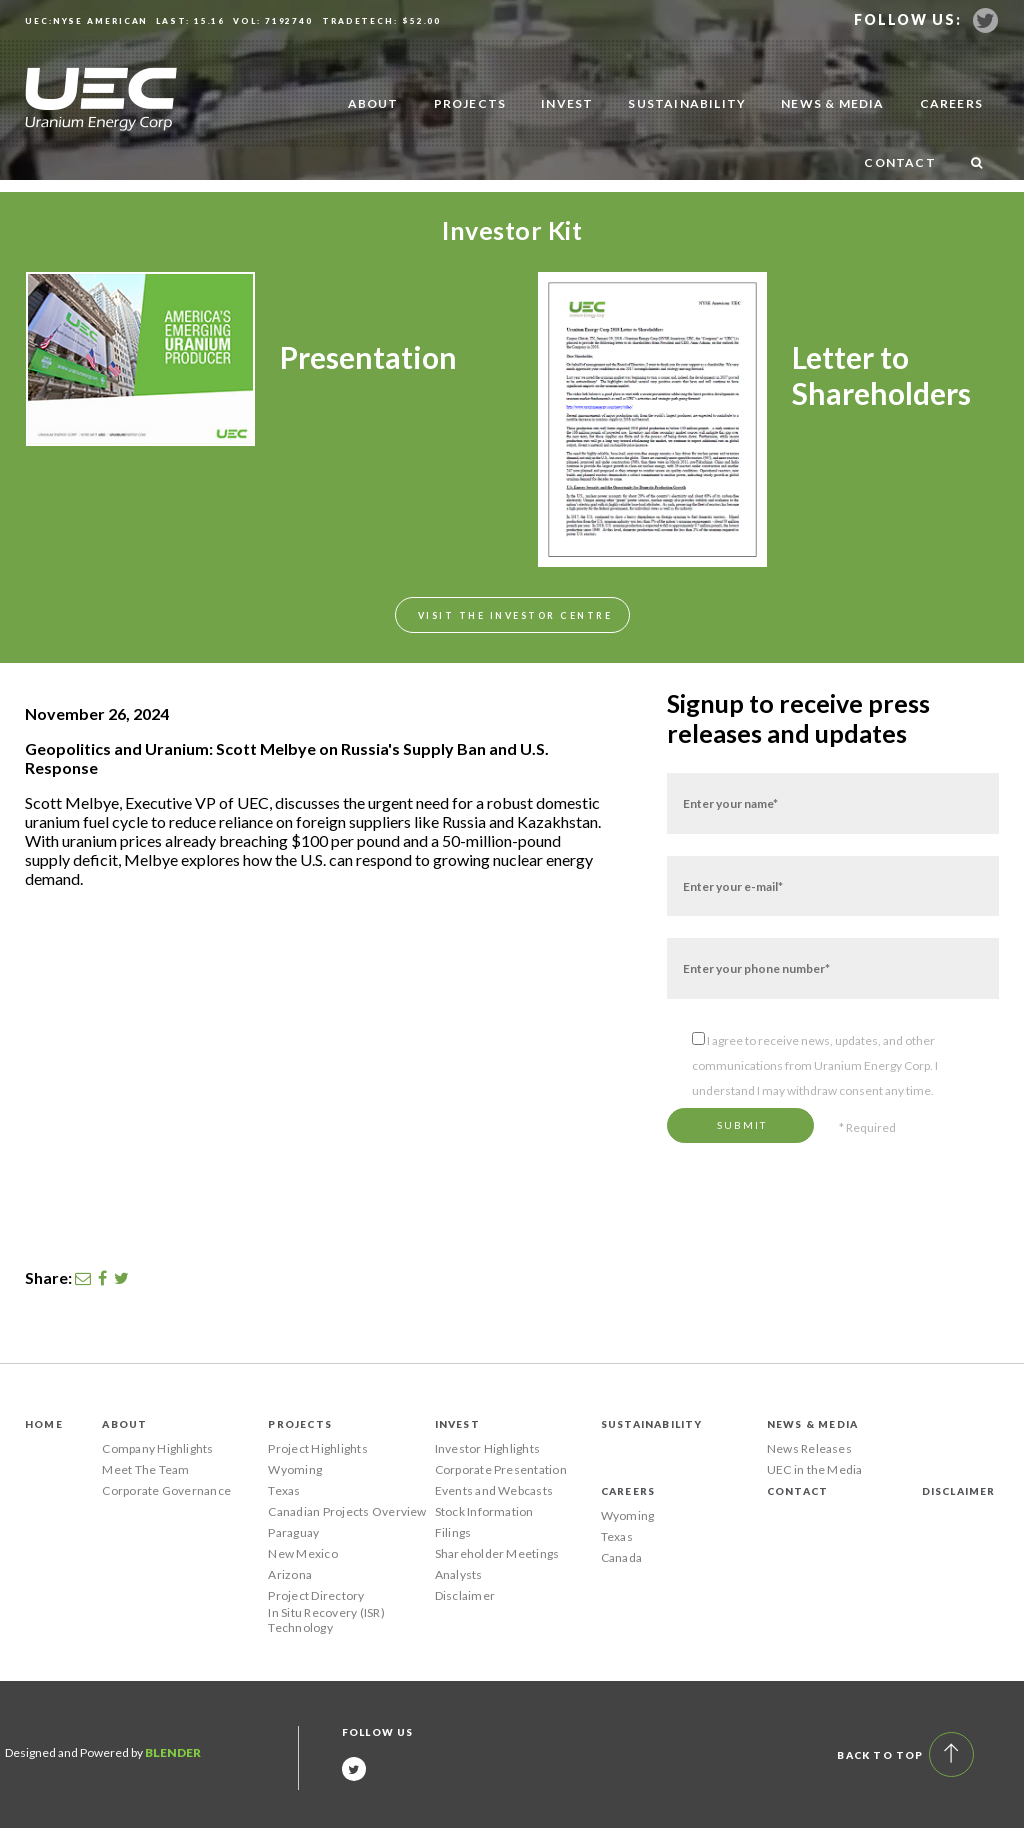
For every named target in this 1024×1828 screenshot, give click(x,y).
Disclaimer (465, 1595)
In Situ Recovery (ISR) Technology (326, 1620)
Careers (951, 103)
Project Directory (316, 1595)
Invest (567, 103)
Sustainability (687, 103)
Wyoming (295, 1469)
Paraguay (293, 1532)
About (373, 103)
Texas (284, 1490)
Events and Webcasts (494, 1490)
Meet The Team (145, 1469)
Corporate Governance (166, 1490)
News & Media (832, 103)
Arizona (290, 1574)
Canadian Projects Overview (347, 1511)
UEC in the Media (815, 1469)
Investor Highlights (488, 1448)
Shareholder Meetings (497, 1553)
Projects (470, 103)
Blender (173, 1752)
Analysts (459, 1574)
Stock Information (484, 1511)
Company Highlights (157, 1448)
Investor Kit (512, 230)
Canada (621, 1557)
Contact (899, 162)
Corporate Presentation (501, 1469)
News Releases (809, 1448)
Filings (453, 1532)
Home (44, 1424)
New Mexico (302, 1553)
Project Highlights (317, 1448)
